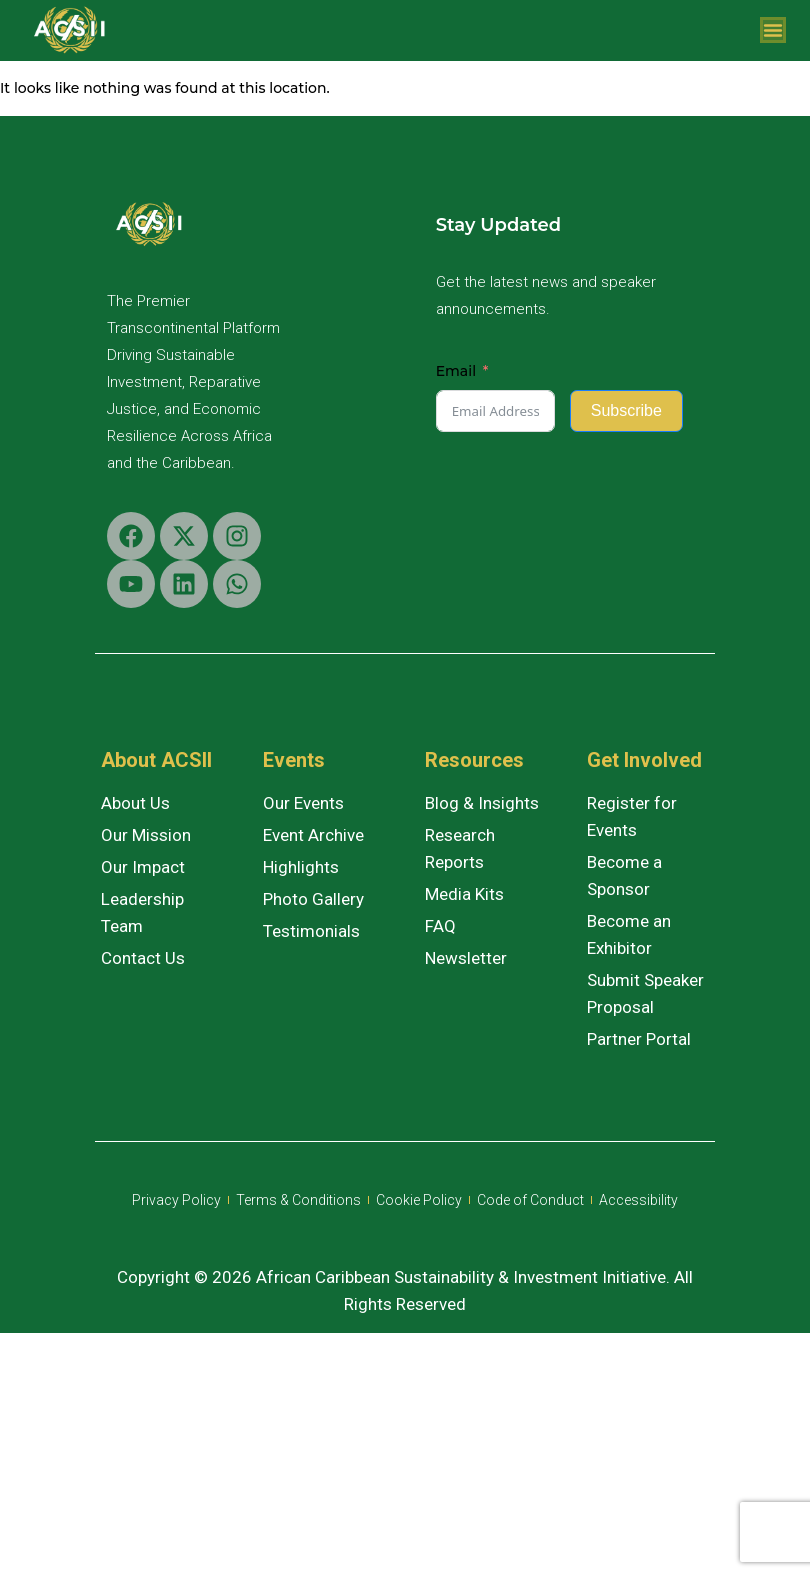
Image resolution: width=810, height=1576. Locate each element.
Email (456, 371)
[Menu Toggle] (772, 30)
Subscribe (626, 410)
